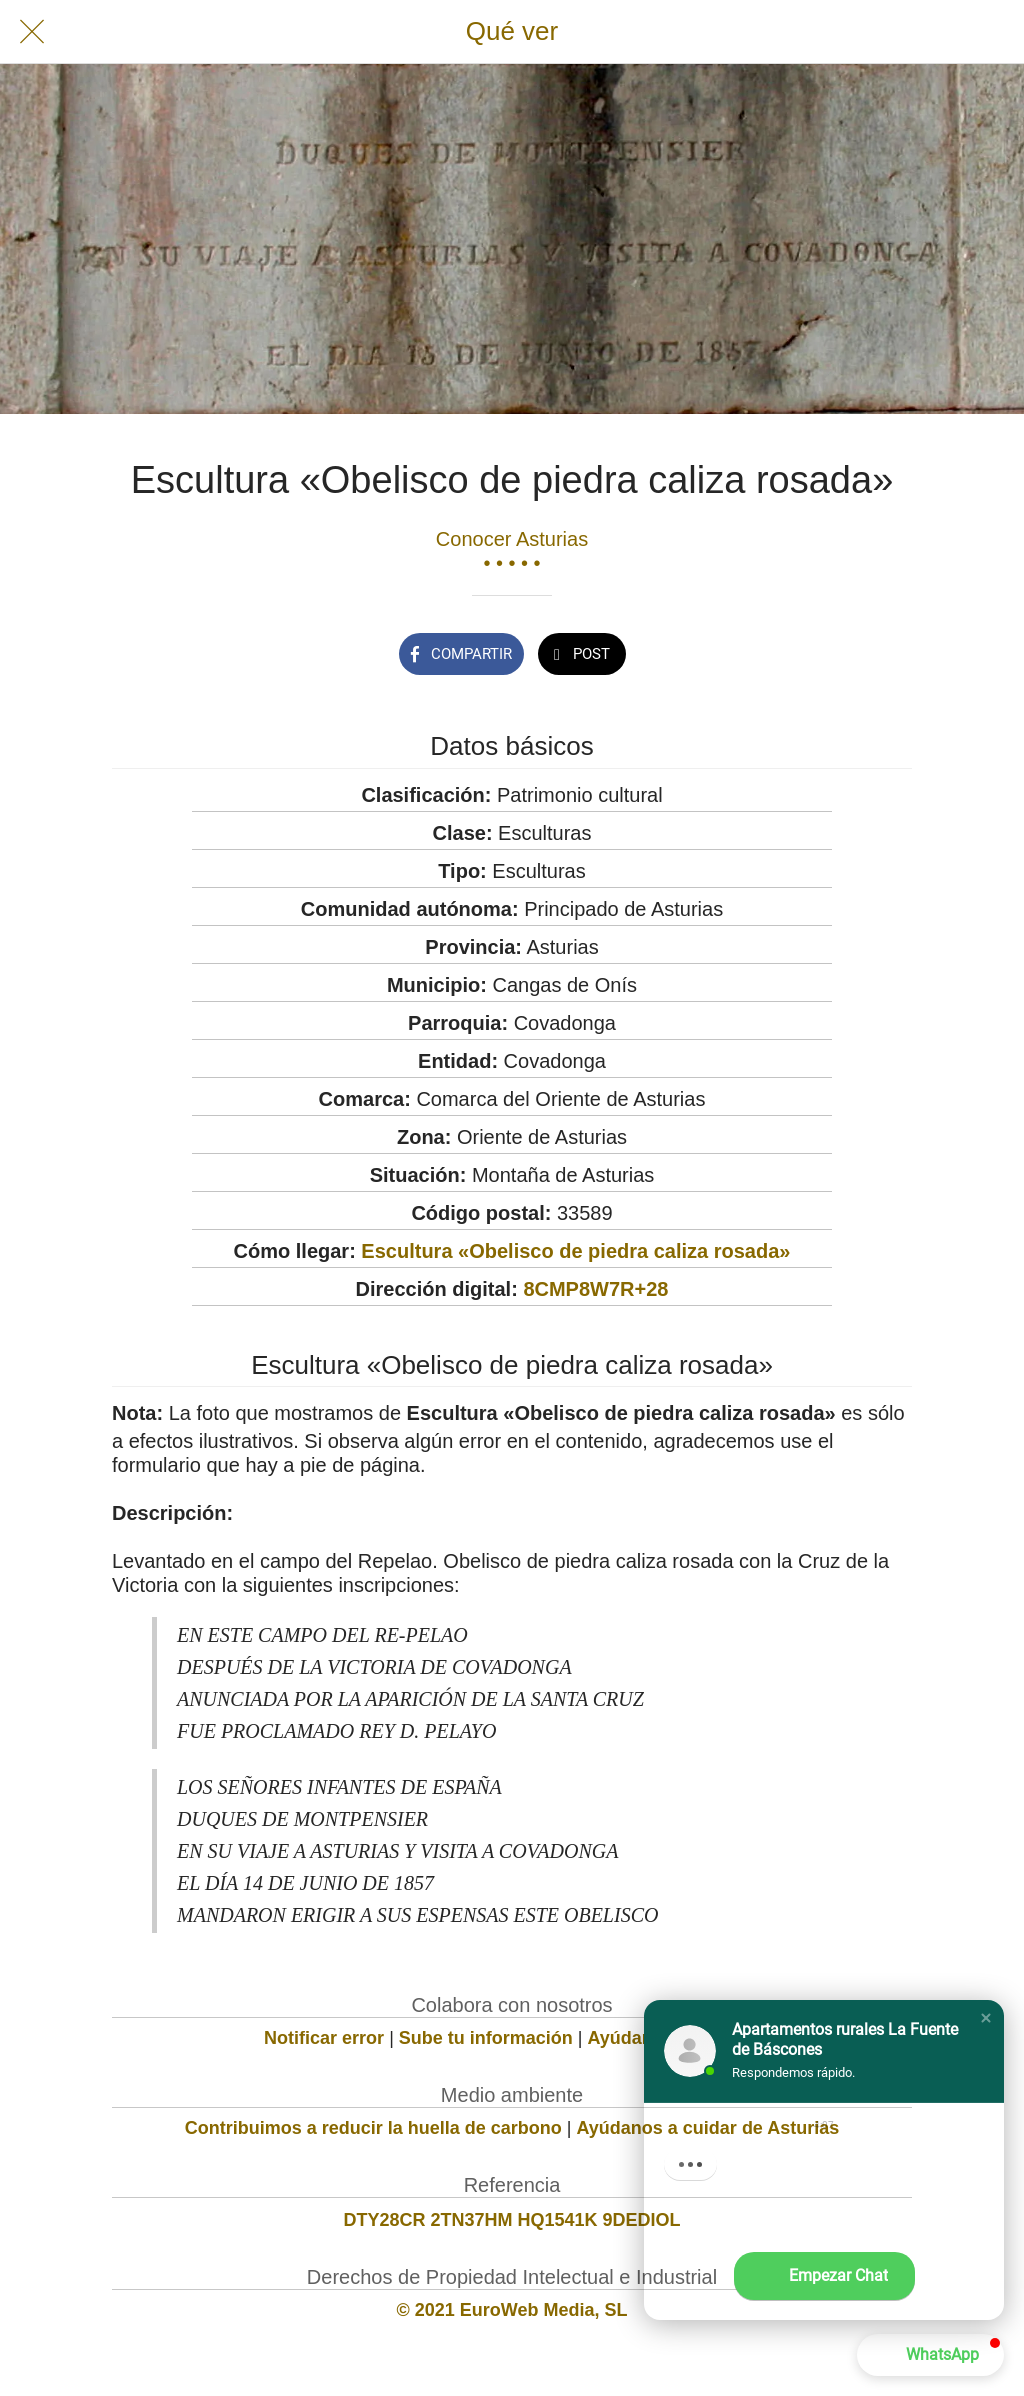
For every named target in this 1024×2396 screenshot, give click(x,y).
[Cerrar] (32, 32)
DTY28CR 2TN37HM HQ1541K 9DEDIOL (511, 2220)
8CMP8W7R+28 (595, 1289)
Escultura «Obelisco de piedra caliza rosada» (575, 1251)
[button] (986, 2018)
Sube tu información (486, 2038)
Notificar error (324, 2038)
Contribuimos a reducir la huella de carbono (373, 2128)
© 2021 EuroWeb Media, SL (512, 2310)
